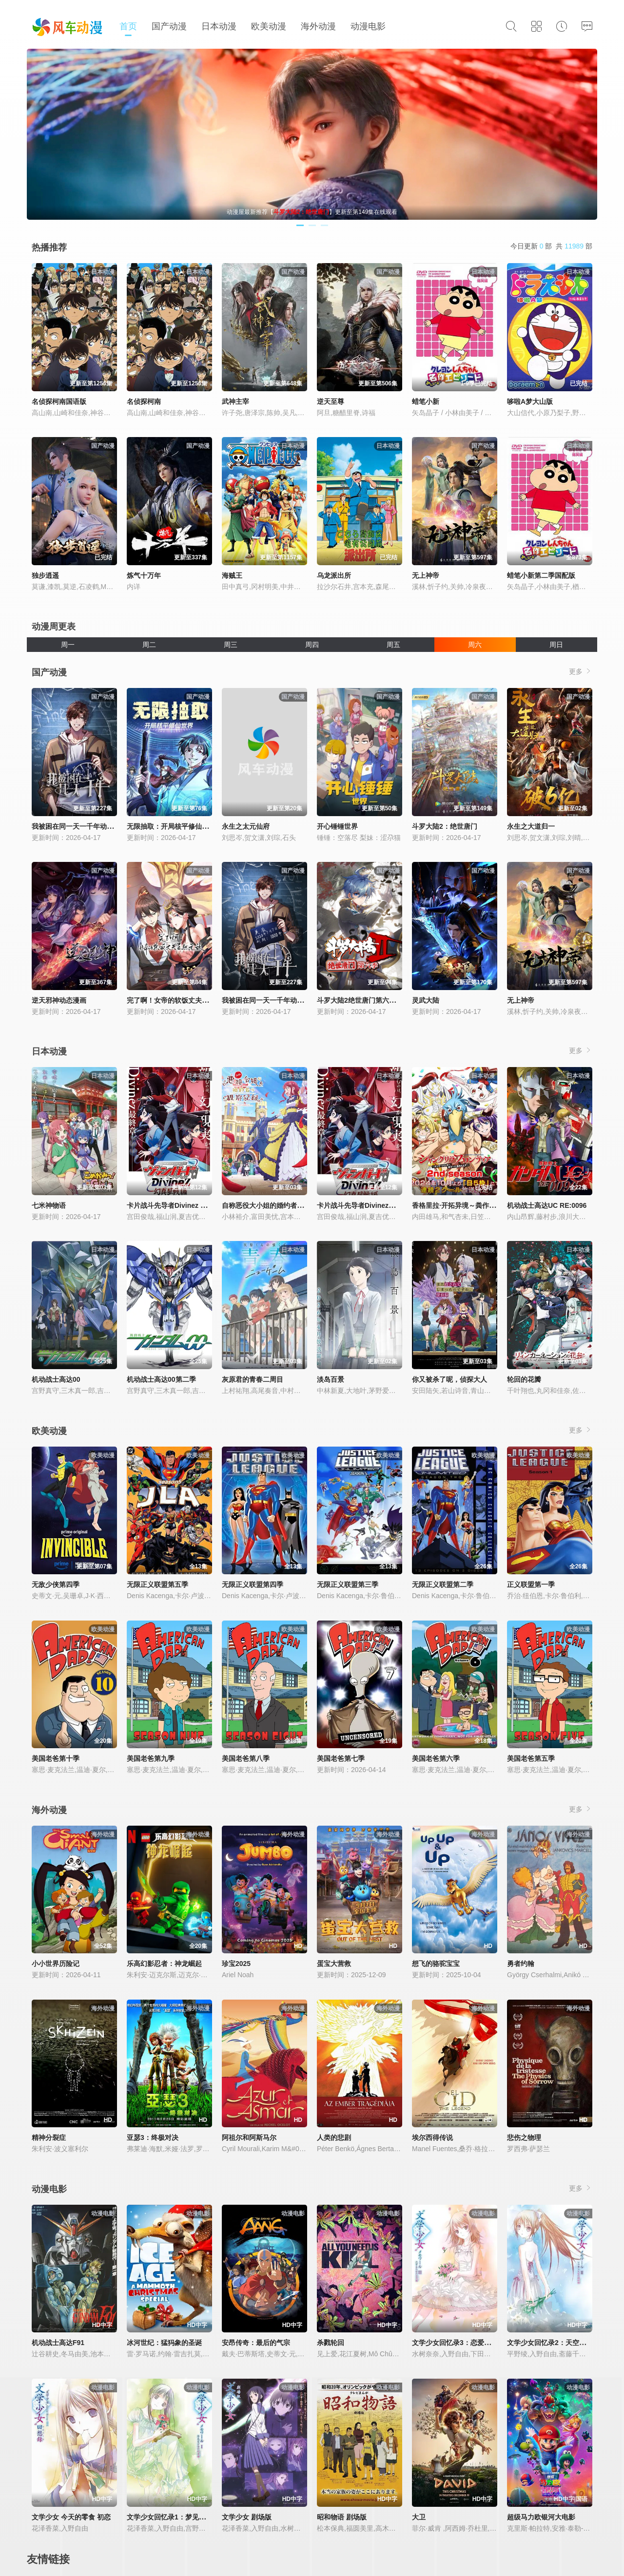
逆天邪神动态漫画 (59, 1000)
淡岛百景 (330, 1379)
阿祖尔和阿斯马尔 (249, 2137)
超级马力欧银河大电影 (541, 2517)
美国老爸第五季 (531, 1758)
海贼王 (232, 575)
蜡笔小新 (425, 401)
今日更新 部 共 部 (551, 246)
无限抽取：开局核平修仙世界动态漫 (181, 826)
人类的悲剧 (334, 2137)
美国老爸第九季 (151, 1758)
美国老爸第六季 (436, 1758)
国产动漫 (169, 26)
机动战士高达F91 (58, 2343)
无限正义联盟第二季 (442, 1584)
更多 (580, 671)
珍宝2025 (236, 1963)
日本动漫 (218, 26)
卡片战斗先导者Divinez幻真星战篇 (370, 1205)
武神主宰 (235, 401)
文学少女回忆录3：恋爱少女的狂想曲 (468, 2343)
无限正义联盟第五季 (157, 1584)
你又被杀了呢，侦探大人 (449, 1379)
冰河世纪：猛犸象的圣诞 (164, 2343)
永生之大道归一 (531, 826)
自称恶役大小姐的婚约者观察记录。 (276, 1205)
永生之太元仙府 (246, 826)
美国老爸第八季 (246, 1758)
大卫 (419, 2517)
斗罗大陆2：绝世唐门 (444, 826)
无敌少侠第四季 (55, 1584)
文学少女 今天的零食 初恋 (71, 2517)
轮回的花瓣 (524, 1379)
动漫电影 (368, 26)
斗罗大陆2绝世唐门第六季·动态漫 (367, 1000)
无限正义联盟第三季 (347, 1584)
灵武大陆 (425, 1000)
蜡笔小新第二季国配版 (541, 575)
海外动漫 (318, 26)
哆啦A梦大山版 (530, 401)
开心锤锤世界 (337, 826)
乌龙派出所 (334, 575)
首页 (128, 26)
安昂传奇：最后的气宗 (256, 2343)
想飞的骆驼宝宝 (436, 1963)
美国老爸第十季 (55, 1758)
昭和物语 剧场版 (342, 2517)
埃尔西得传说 (432, 2137)
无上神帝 (425, 575)
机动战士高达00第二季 (161, 1379)
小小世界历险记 (55, 1963)
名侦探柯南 (144, 401)
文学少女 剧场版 (247, 2517)
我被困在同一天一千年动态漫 (76, 826)
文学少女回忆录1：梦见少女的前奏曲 (183, 2517)
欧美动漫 (268, 26)
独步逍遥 (45, 575)
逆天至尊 (330, 401)
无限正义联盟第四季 (252, 1584)
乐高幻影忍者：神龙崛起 (164, 1963)
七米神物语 (49, 1205)
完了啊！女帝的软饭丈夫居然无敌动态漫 (188, 1000)
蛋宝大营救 (334, 1963)
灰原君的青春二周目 (252, 1379)
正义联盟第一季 (531, 1584)
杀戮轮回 (330, 2343)
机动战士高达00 (56, 1379)
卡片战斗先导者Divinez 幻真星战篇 (180, 1205)
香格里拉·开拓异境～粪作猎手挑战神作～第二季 (484, 1205)
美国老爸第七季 (341, 1758)
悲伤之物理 (524, 2137)
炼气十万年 (144, 575)
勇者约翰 (520, 1963)
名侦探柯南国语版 (59, 401)
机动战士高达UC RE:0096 (546, 1205)
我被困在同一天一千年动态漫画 (269, 1000)
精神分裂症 (49, 2137)
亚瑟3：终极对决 (152, 2137)
